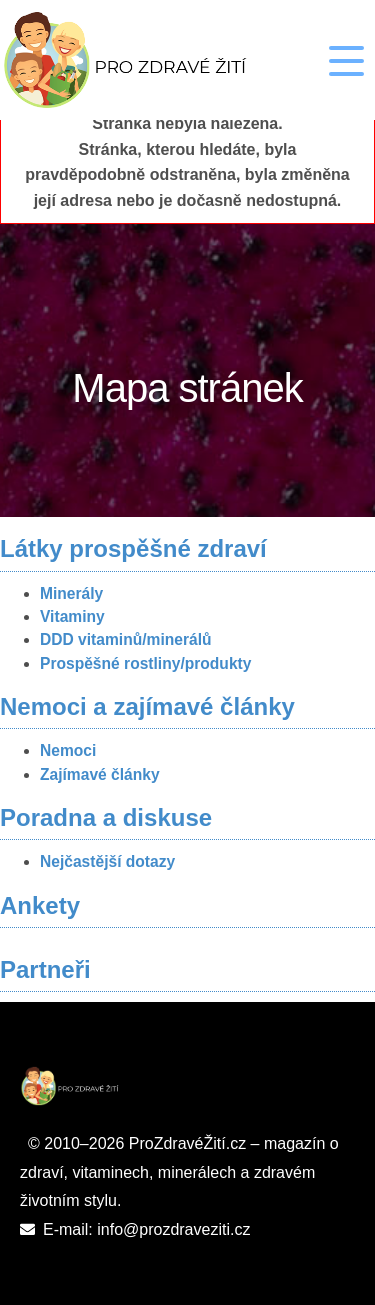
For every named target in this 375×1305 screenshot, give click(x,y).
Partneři (45, 969)
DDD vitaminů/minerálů (126, 639)
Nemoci (68, 750)
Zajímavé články (100, 774)
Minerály (71, 593)
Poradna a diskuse (106, 817)
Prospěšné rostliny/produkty (145, 663)
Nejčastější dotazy (107, 861)
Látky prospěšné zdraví (133, 548)
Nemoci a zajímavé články (147, 706)
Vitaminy (72, 616)
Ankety (40, 905)
